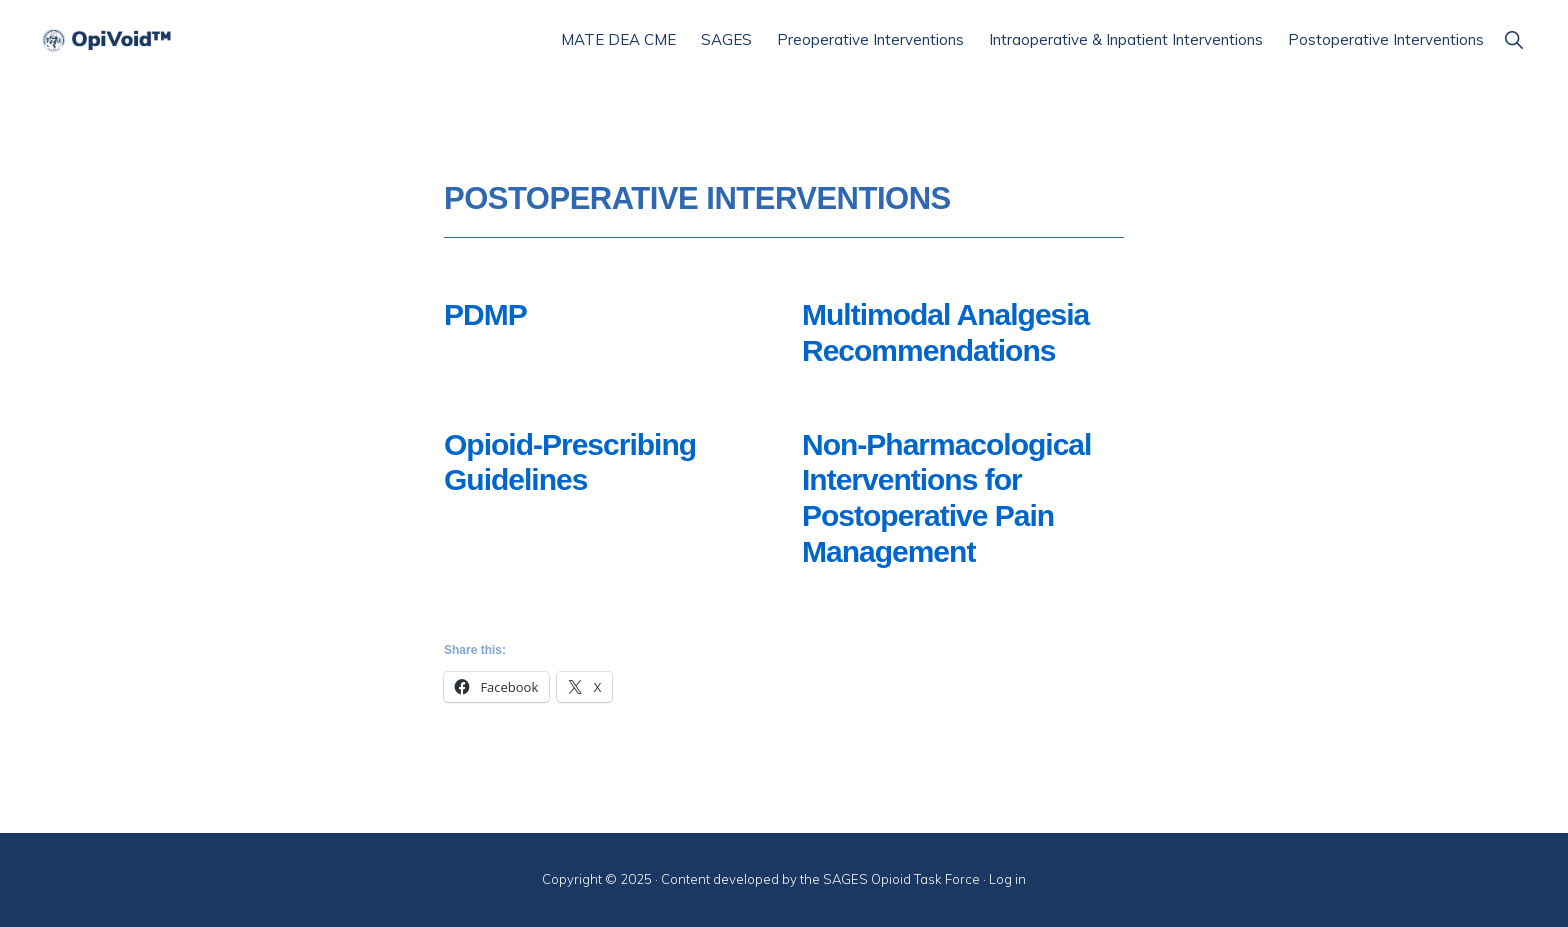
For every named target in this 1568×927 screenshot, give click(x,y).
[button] (1513, 39)
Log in (1007, 879)
